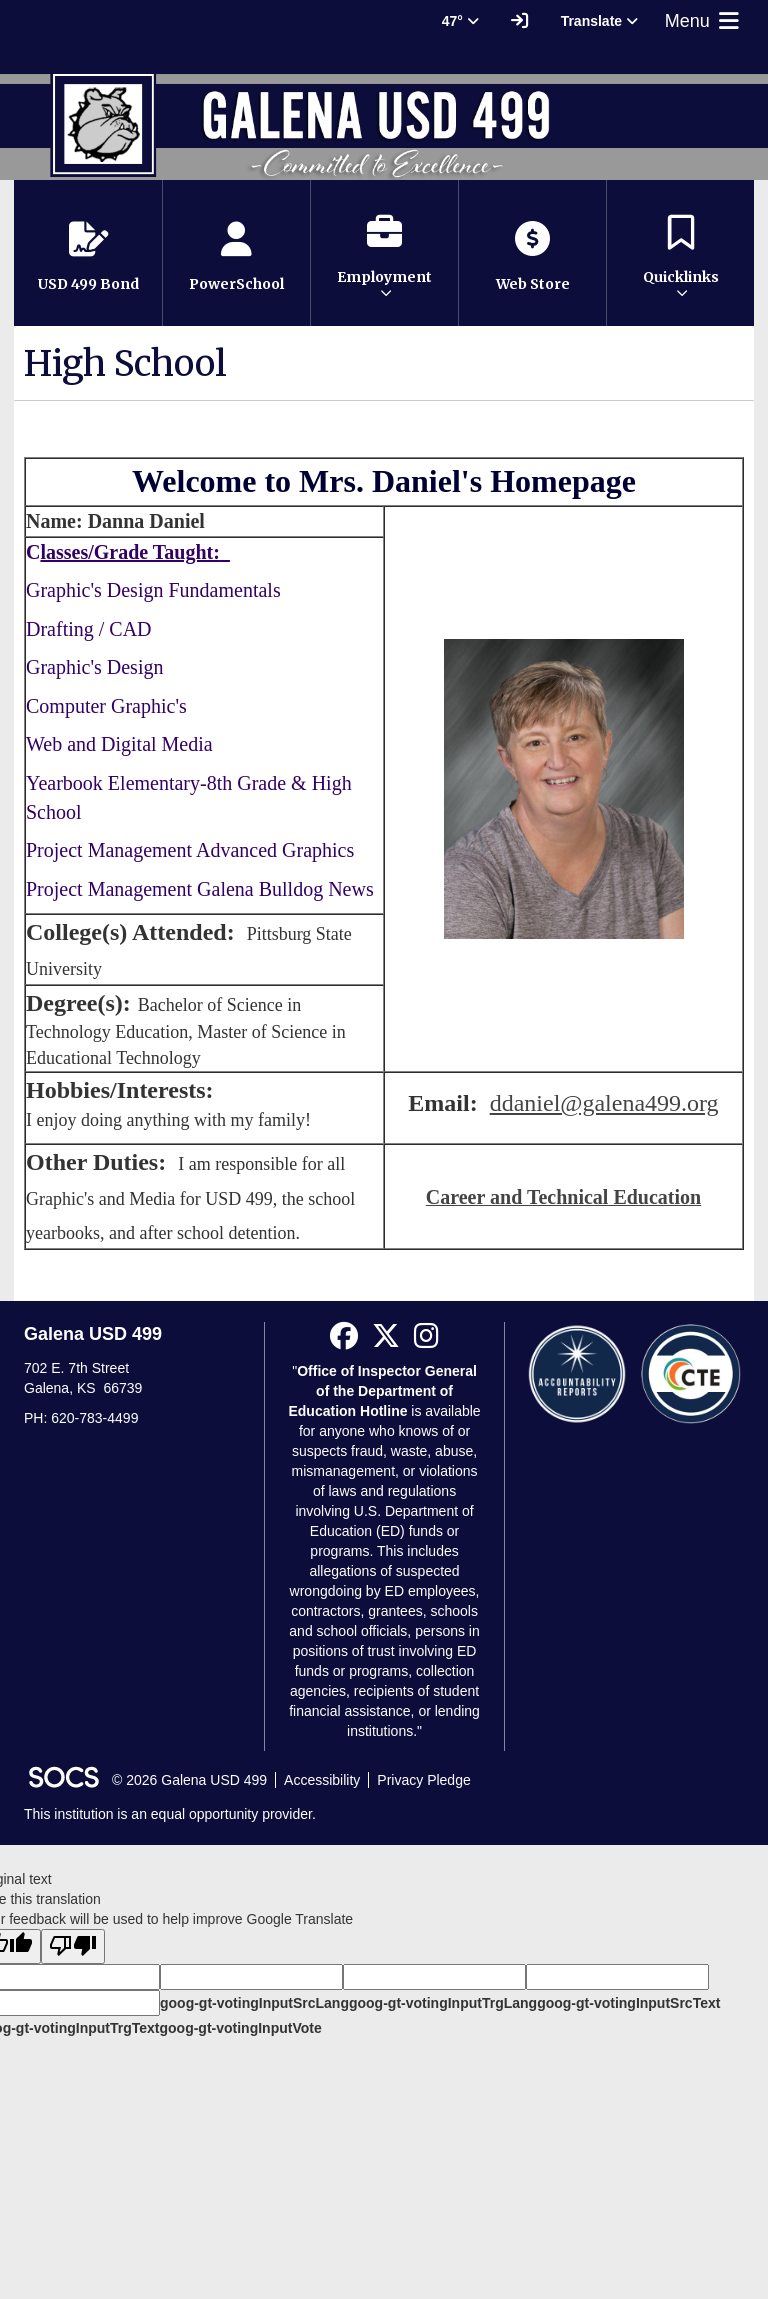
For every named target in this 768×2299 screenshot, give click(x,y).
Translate (599, 21)
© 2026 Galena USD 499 (189, 1780)
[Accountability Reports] (577, 1373)
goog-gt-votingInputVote (240, 2028)
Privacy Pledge (423, 1780)
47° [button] (460, 21)
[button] (384, 253)
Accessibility (322, 1780)
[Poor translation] (73, 1946)
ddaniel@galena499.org (604, 1103)
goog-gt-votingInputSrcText (628, 2003)
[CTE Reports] (691, 1373)
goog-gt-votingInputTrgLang (443, 2003)
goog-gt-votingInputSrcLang (254, 2003)
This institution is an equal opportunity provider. (170, 1814)
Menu (704, 21)
